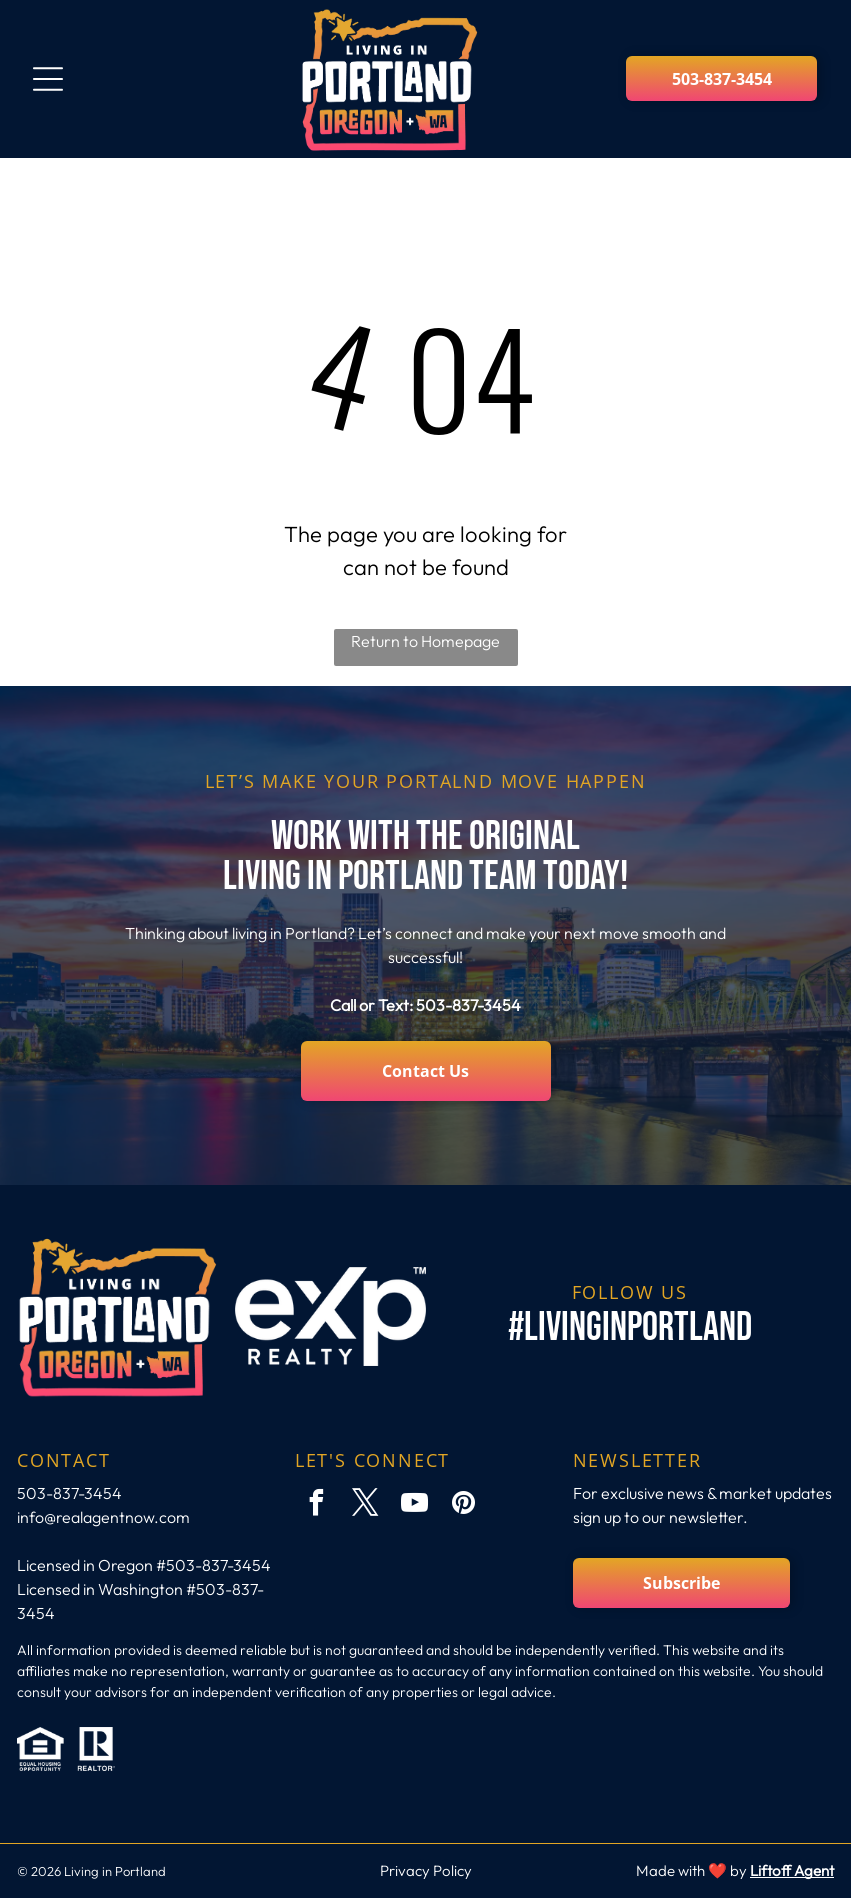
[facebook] (317, 1505)
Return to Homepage (425, 641)
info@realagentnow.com (103, 1517)
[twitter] (366, 1505)
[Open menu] (48, 79)
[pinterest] (464, 1505)
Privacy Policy (426, 1870)
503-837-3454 (468, 1005)
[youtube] (415, 1505)
